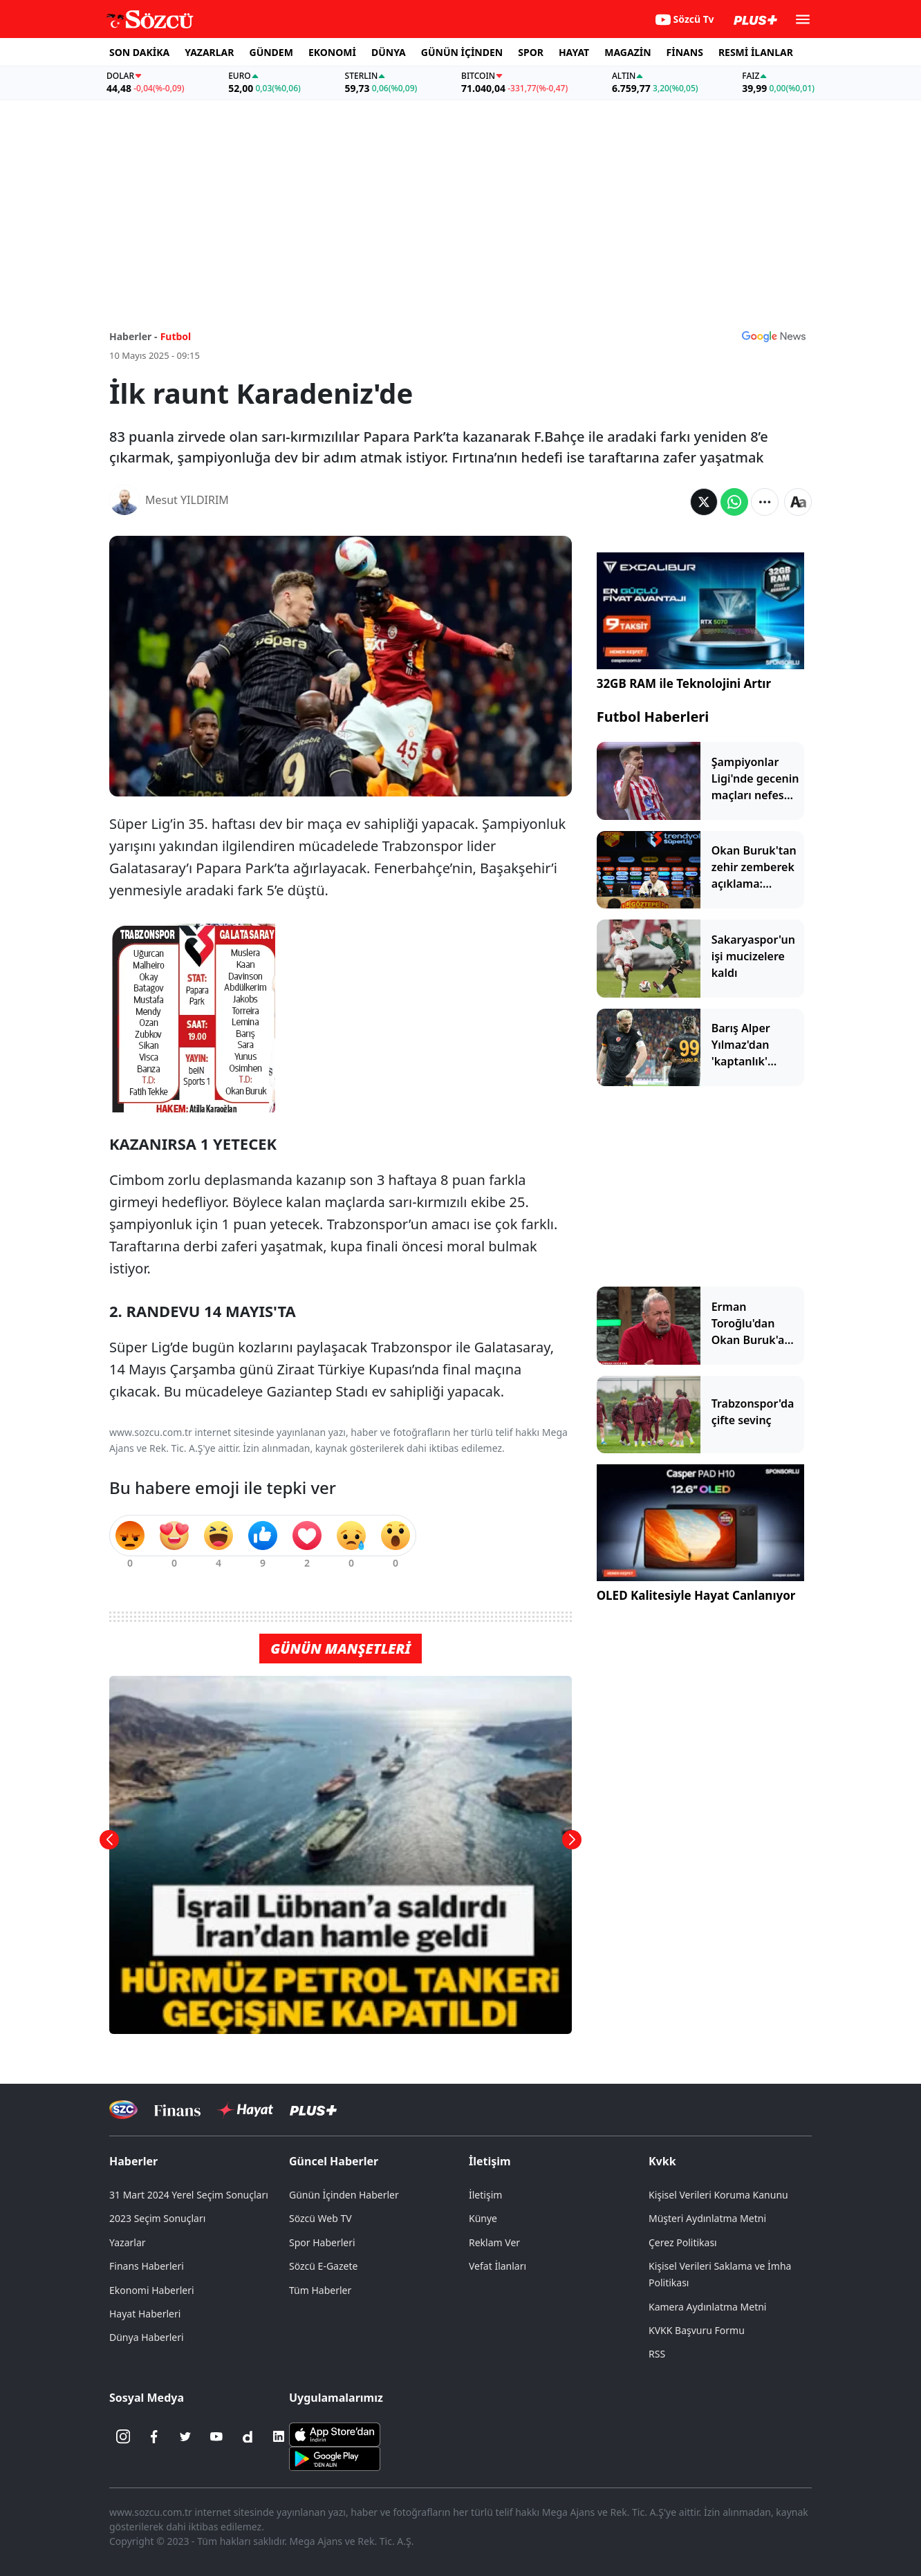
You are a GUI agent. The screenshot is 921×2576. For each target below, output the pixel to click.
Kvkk (662, 2161)
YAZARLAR (209, 52)
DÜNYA (388, 52)
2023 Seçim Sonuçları (157, 2218)
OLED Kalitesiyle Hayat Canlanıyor (696, 1595)
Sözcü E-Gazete (323, 2265)
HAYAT (574, 52)
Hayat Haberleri (144, 2313)
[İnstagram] (123, 2436)
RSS (657, 2353)
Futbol (176, 336)
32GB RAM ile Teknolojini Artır (684, 683)
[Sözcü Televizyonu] (123, 2109)
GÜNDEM (271, 52)
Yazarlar (127, 2242)
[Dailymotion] (247, 2436)
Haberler (133, 2161)
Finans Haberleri (146, 2265)
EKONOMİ (332, 52)
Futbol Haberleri (653, 716)
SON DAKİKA (139, 52)
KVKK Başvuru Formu (697, 2330)
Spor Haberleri (322, 2242)
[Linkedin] (278, 2436)
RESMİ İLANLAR (755, 52)
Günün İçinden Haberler (344, 2194)
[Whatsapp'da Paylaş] (734, 502)
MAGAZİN (627, 52)
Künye (483, 2218)
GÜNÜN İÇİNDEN (462, 52)
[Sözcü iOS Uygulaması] (334, 2433)
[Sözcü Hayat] (245, 2110)
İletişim (490, 2161)
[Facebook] (154, 2436)
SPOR (530, 52)
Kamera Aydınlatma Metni (707, 2306)
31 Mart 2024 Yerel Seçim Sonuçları (188, 2194)
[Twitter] (185, 2436)
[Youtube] (216, 2436)
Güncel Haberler (333, 2161)
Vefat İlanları (497, 2265)
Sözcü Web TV (320, 2218)
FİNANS (685, 52)
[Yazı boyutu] (798, 502)
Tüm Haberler (320, 2290)
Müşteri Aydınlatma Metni (707, 2218)
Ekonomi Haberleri (151, 2290)
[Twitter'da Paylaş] (704, 502)
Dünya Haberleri (146, 2337)
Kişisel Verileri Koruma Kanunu (718, 2194)
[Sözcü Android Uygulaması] (334, 2457)
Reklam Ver (494, 2242)
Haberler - (133, 336)
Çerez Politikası (683, 2242)
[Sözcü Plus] (313, 2110)
